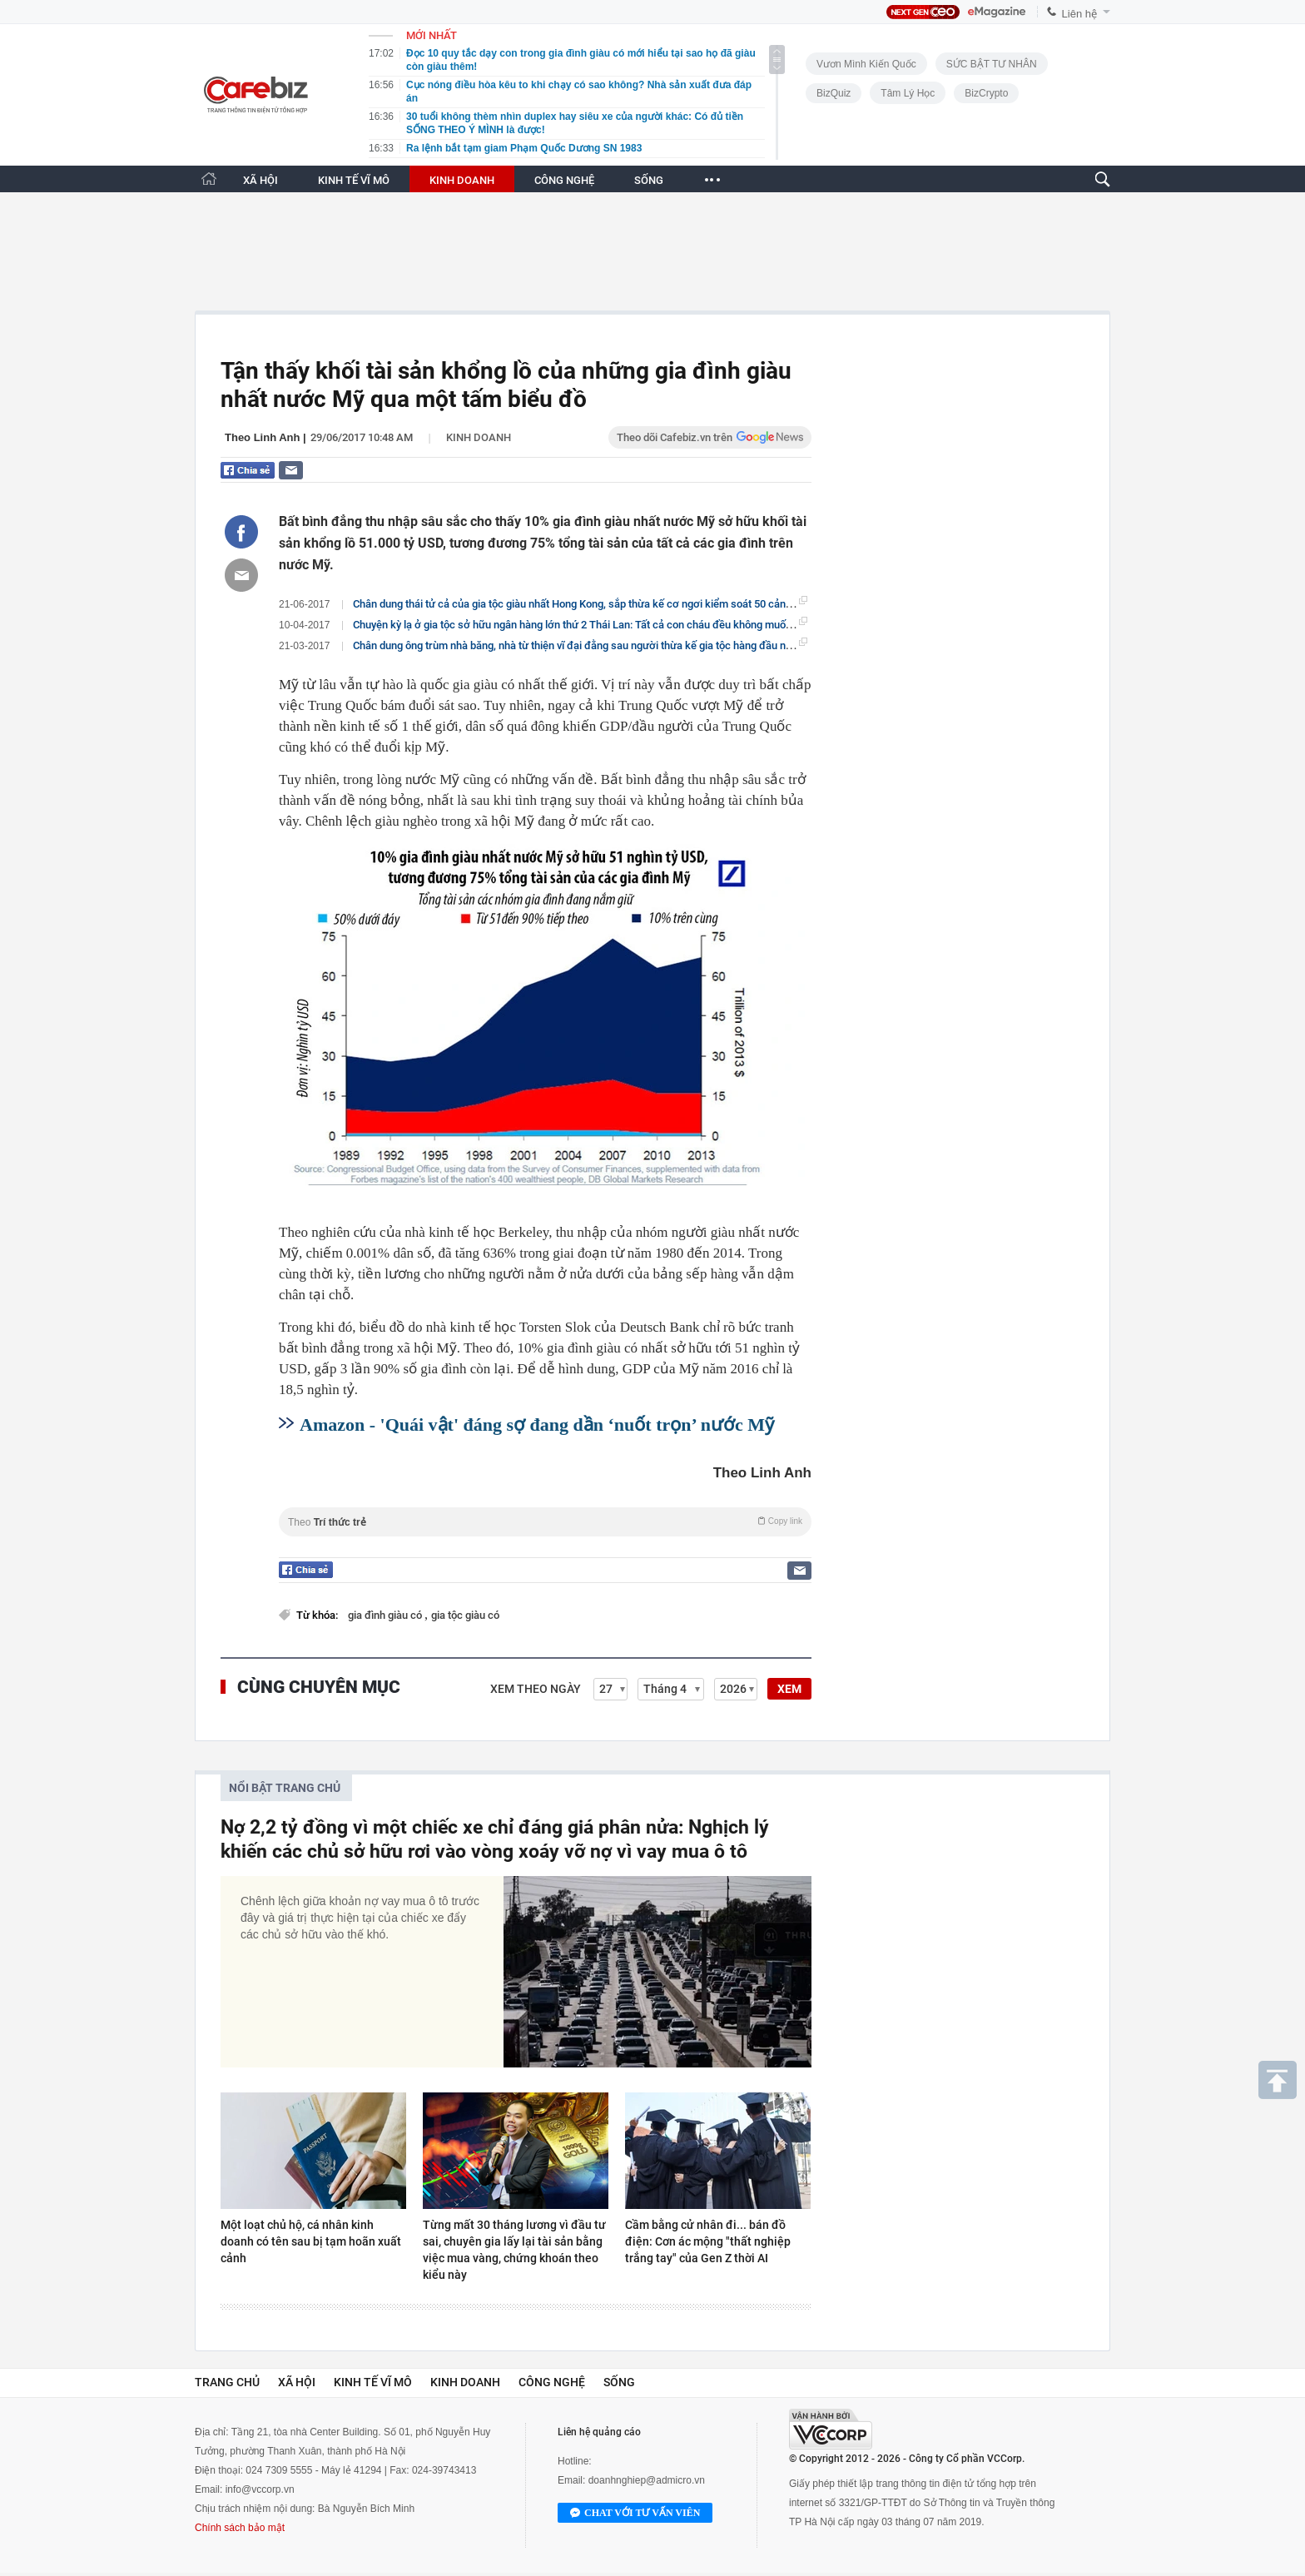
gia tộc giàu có (465, 1615)
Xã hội (296, 2382)
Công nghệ (552, 2382)
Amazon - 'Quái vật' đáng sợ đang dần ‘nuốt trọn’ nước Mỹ (537, 1424)
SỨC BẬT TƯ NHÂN (991, 64)
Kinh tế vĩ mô (373, 2382)
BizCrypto (986, 93)
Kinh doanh (478, 437)
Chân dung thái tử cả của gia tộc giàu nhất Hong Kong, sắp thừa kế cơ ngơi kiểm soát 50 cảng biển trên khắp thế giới (626, 603)
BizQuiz (833, 93)
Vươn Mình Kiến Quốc (866, 64)
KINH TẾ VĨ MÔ (354, 180)
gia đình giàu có (386, 1615)
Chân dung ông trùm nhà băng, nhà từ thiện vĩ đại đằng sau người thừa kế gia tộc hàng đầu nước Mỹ (587, 645)
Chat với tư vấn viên (635, 2513)
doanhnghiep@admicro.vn (646, 2480)
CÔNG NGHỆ (564, 180)
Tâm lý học (908, 93)
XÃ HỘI (260, 180)
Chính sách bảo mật (240, 2528)
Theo (545, 1522)
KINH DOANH (461, 180)
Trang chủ (227, 2382)
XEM (789, 1688)
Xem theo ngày (535, 1688)
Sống (619, 2382)
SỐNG (648, 180)
